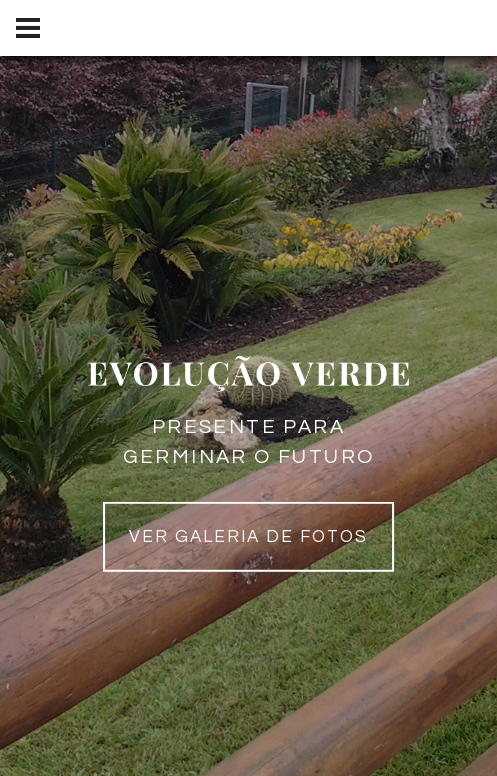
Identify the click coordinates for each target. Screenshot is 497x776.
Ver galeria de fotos (249, 537)
